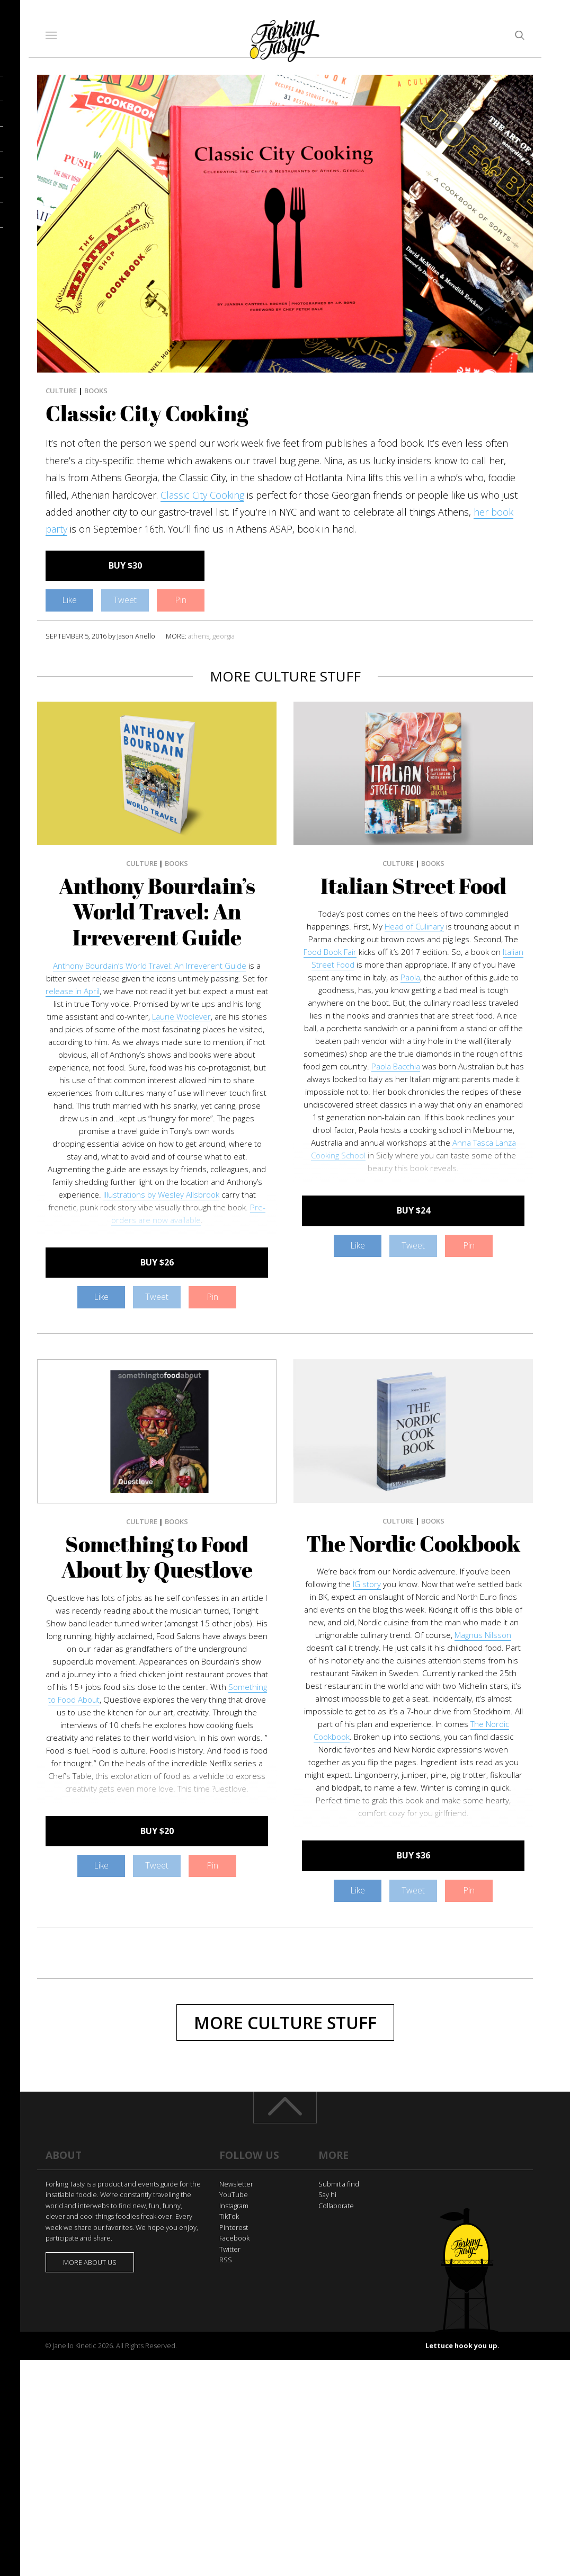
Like (69, 600)
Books (96, 390)
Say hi (327, 2194)
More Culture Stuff (285, 2022)
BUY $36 (413, 1855)
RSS (225, 2259)
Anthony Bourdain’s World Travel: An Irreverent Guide (157, 911)
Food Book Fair (330, 951)
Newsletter (236, 2184)
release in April (73, 991)
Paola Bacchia (395, 1066)
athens (198, 636)
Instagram (233, 2205)
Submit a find (338, 2184)
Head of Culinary (414, 926)
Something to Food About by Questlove (157, 1557)
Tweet (125, 600)
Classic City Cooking (202, 495)
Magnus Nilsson (483, 1635)
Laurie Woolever (181, 1016)
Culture (61, 390)
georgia (223, 636)
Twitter (230, 2249)
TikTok (229, 2216)
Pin (180, 600)
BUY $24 (413, 1210)
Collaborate (336, 2205)
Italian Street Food (413, 886)
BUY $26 (157, 1262)
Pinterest (233, 2227)
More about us (90, 2262)
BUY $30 (125, 565)
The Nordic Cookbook (413, 1544)
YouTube (233, 2194)
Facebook (234, 2238)
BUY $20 (157, 1831)
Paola (410, 977)
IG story (367, 1584)
